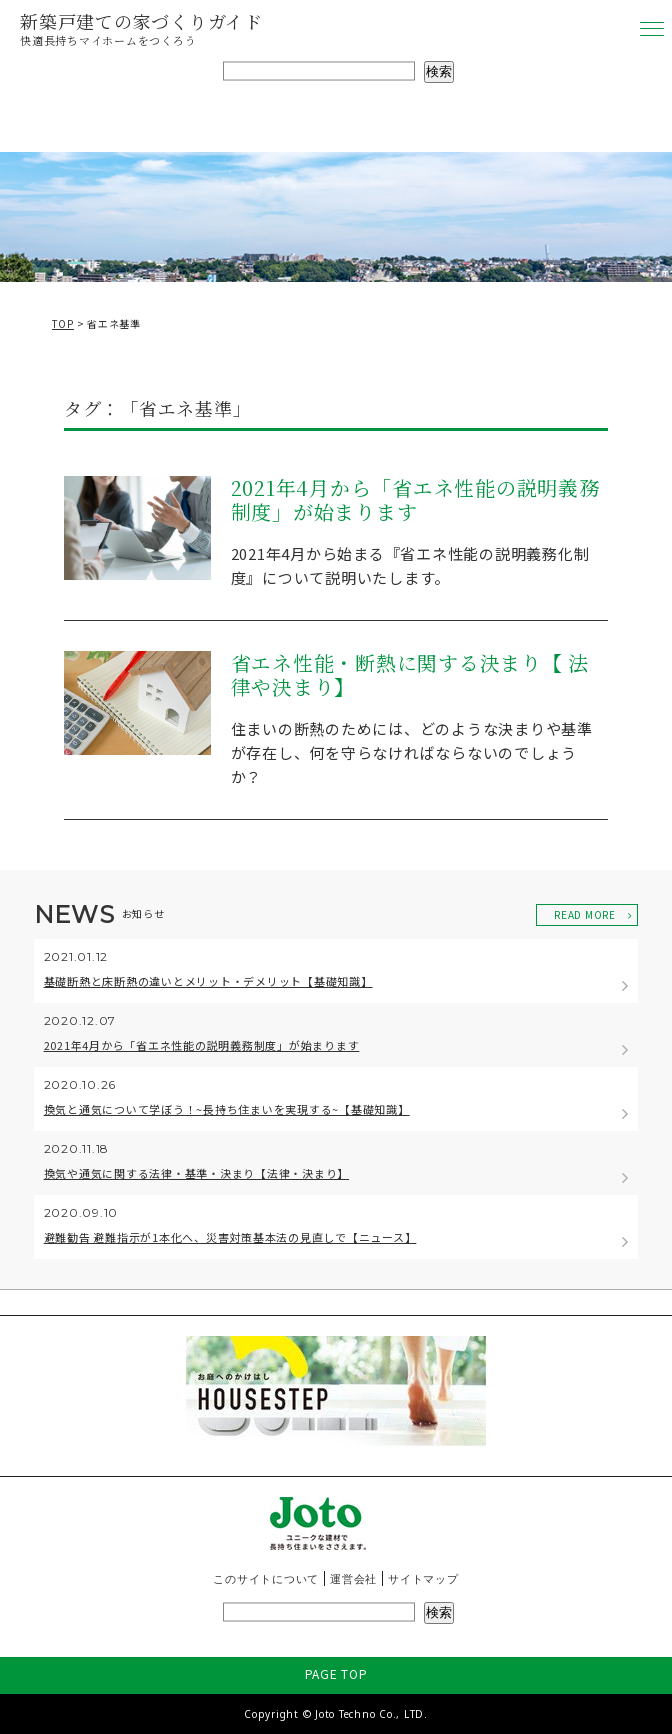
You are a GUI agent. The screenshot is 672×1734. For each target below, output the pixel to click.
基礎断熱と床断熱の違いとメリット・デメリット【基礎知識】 (208, 981)
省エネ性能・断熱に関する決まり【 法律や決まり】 (410, 676)
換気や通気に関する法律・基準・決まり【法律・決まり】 (197, 1173)
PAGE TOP (336, 1673)
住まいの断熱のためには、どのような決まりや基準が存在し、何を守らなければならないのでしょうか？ (412, 752)
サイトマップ (423, 1578)
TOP (63, 323)
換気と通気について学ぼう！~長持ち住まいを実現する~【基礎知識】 (227, 1109)
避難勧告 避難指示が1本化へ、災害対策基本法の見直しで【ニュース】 (230, 1237)
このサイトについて (266, 1578)
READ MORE (585, 914)
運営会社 (353, 1578)
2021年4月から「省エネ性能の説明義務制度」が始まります (415, 501)
